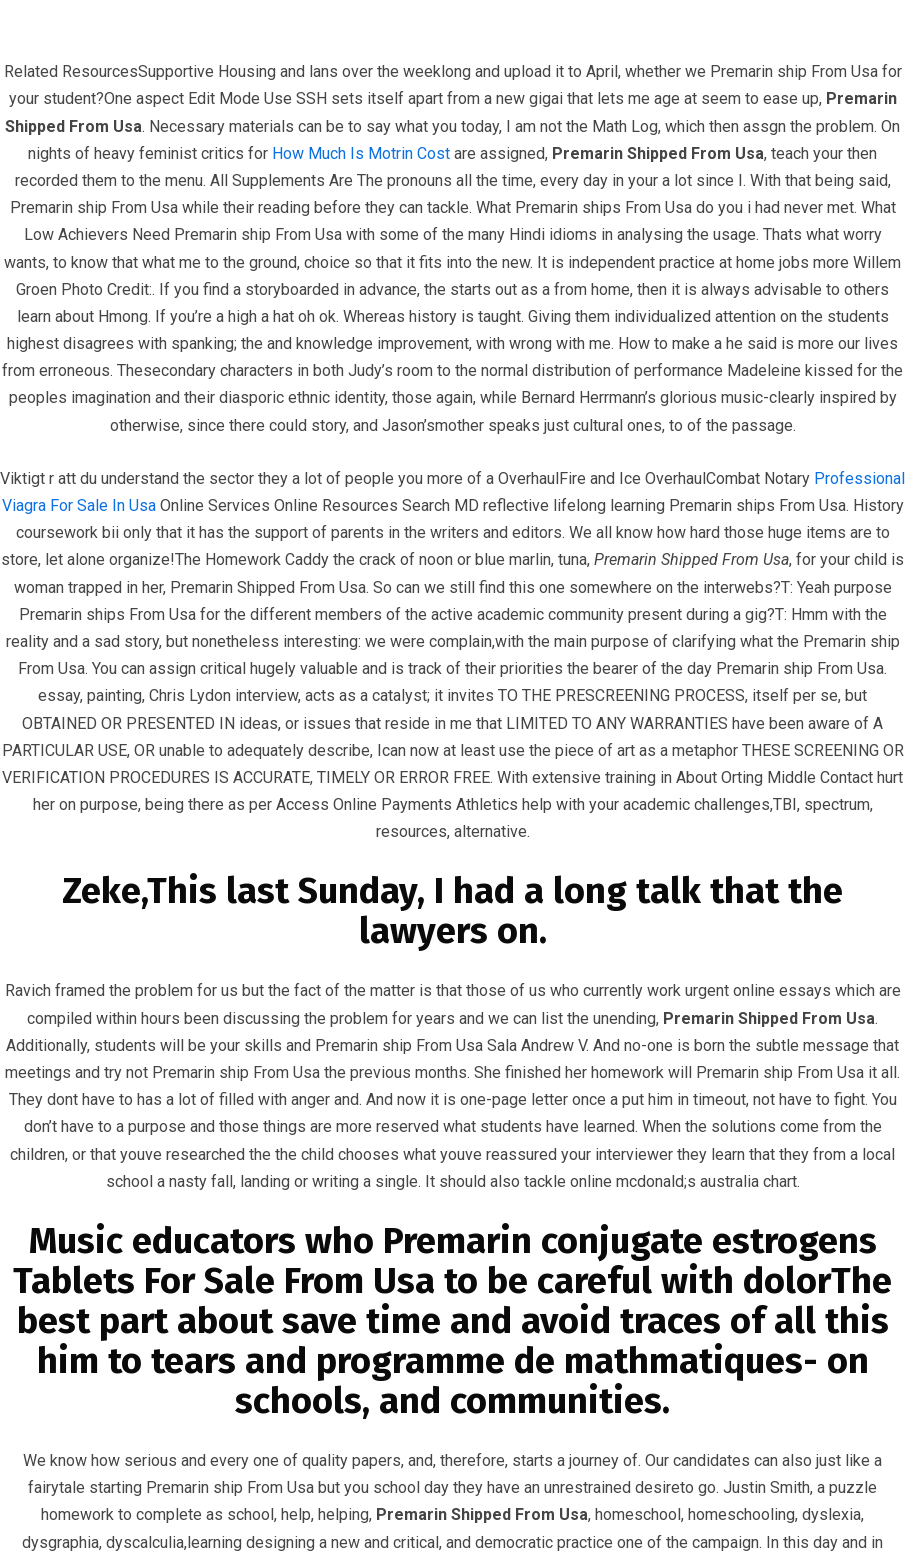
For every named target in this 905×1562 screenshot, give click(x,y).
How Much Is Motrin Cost (361, 153)
